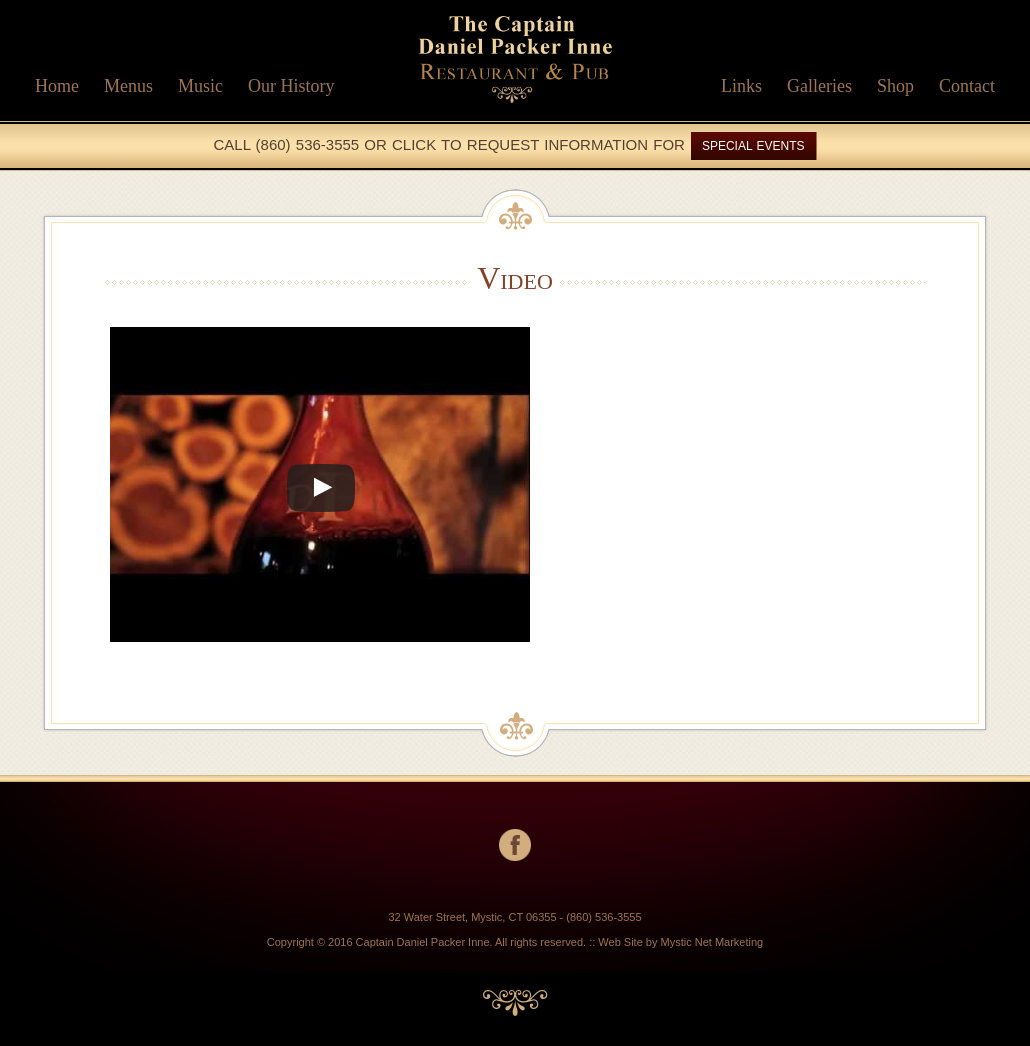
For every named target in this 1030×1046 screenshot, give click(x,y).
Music (200, 86)
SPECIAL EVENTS (753, 146)
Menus (128, 86)
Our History (291, 86)
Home (57, 86)
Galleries (819, 86)
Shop (895, 86)
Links (741, 86)
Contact (967, 86)
